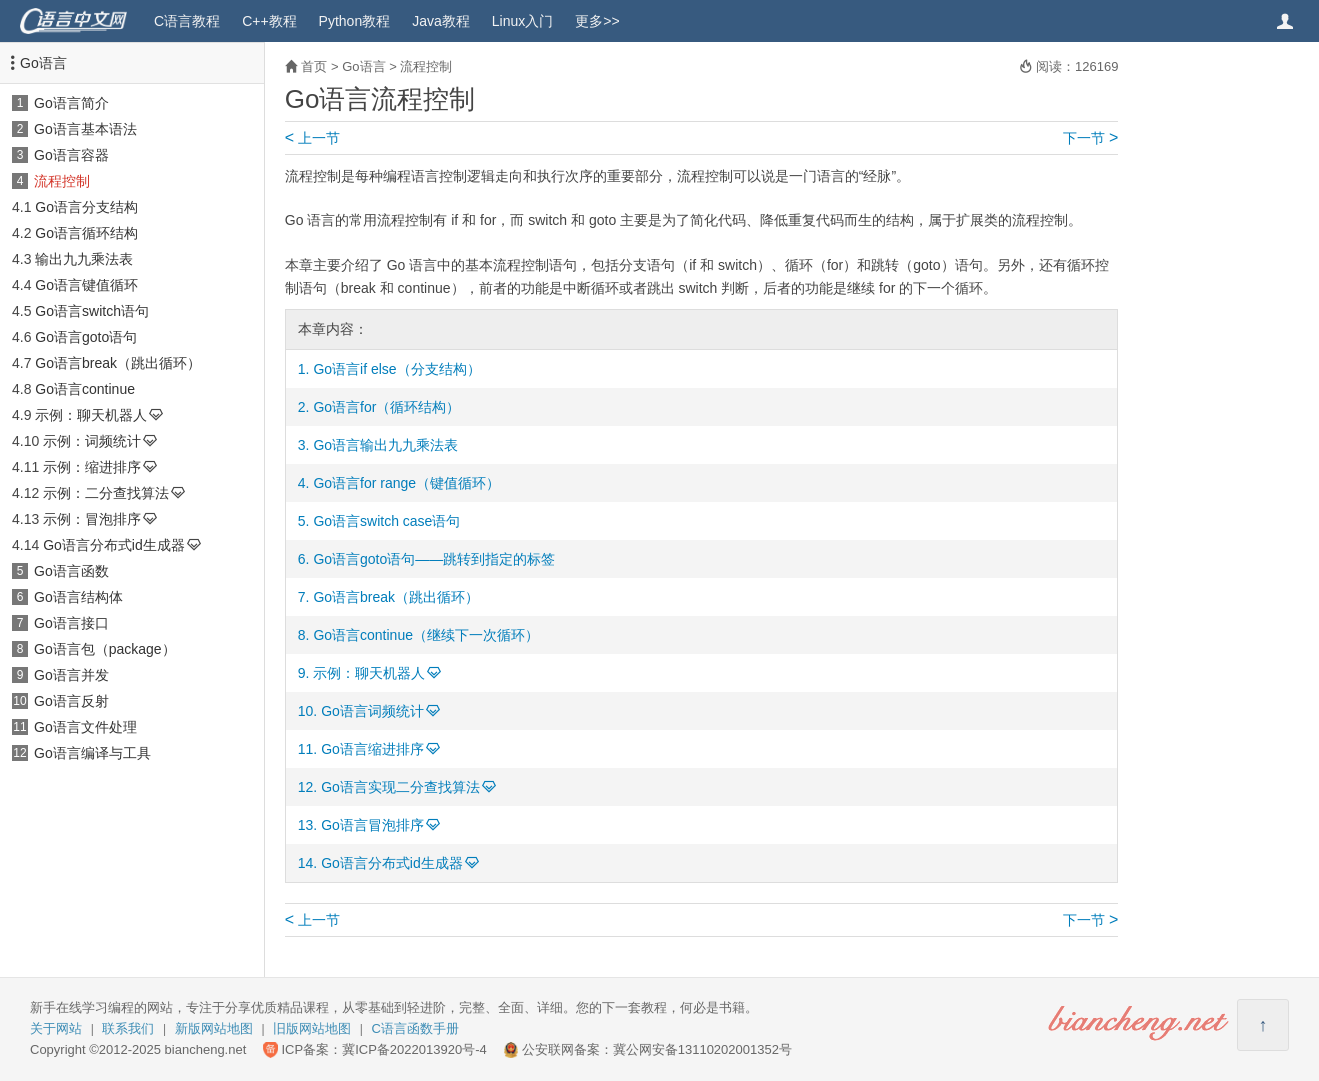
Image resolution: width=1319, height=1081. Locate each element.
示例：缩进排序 (92, 467)
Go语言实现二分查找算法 (400, 787)
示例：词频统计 (92, 441)
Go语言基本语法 (85, 129)
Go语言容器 (71, 155)
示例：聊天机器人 (91, 415)
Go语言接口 (71, 623)
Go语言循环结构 (86, 233)
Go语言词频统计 (372, 711)
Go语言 (43, 63)
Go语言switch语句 (92, 311)
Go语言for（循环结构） (386, 407)
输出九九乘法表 (84, 259)
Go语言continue (85, 389)
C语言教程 (187, 21)
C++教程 (269, 21)
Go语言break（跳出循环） (118, 363)
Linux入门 (522, 21)
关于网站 (56, 1028)
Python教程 (355, 21)
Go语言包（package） (105, 649)
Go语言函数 (71, 571)
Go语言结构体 (78, 597)
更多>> (597, 21)
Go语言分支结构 (86, 207)
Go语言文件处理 (85, 727)
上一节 (312, 138)
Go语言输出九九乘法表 (385, 445)
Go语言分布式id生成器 (114, 545)
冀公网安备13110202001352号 (702, 1049)
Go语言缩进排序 (372, 749)
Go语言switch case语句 (386, 521)
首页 (314, 66)
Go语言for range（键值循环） (406, 483)
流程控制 (62, 181)
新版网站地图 (214, 1028)
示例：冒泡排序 (92, 519)
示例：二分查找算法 (106, 493)
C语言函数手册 (415, 1028)
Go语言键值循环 (86, 285)
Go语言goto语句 (86, 337)
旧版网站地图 (312, 1028)
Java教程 (441, 21)
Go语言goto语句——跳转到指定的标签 (434, 559)
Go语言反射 (71, 701)
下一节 (1090, 138)
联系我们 (128, 1028)
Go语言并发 (71, 675)
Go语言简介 (71, 103)
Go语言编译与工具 (92, 753)
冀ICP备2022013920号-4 (414, 1049)
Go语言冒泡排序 (372, 825)
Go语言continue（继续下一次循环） (426, 635)
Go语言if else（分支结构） (396, 369)
